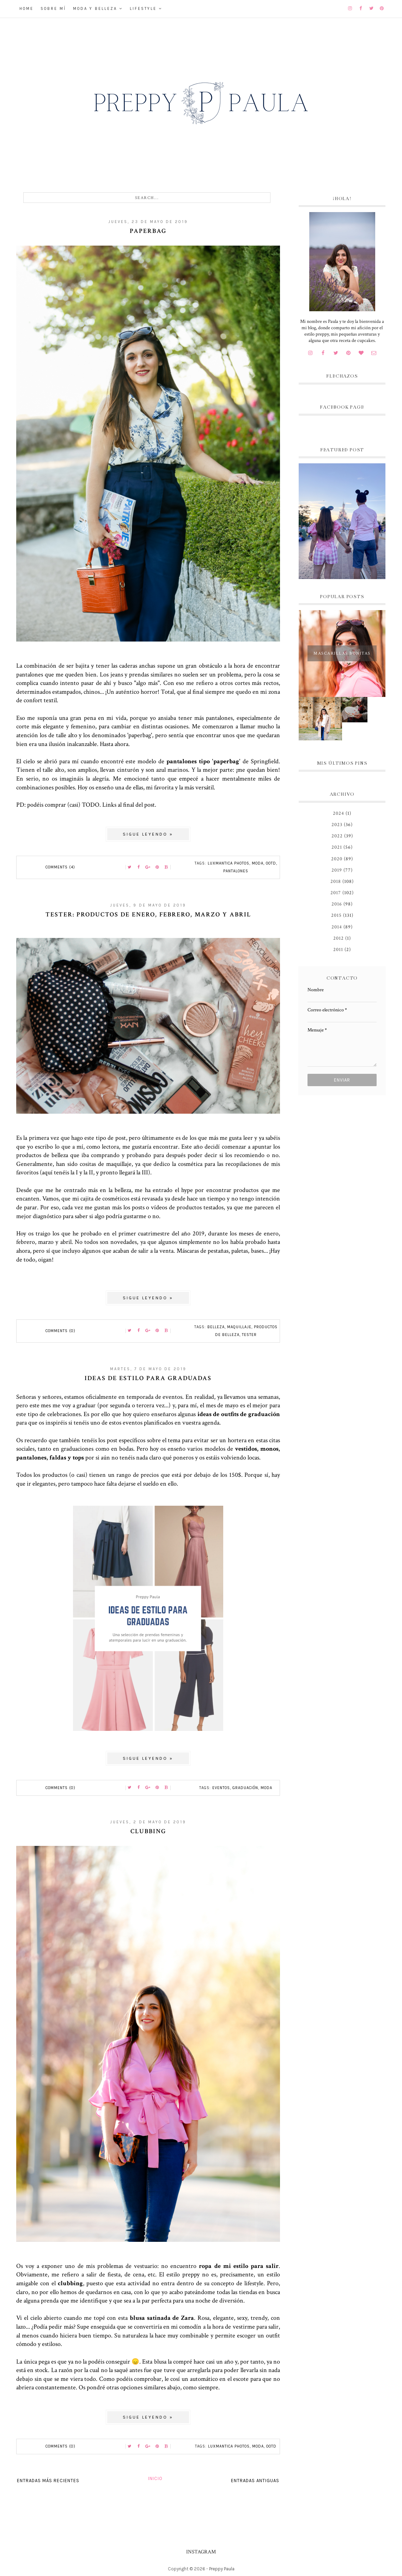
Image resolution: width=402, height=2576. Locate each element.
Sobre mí (53, 8)
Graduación (245, 1788)
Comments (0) (60, 1331)
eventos (221, 1788)
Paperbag (148, 231)
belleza (216, 1327)
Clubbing (148, 1831)
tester (249, 1334)
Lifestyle (143, 8)
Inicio (155, 2478)
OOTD (271, 863)
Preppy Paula (221, 2568)
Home (26, 8)
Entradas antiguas (255, 2480)
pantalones (235, 871)
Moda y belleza (95, 8)
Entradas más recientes (48, 2480)
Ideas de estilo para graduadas (148, 1378)
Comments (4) (60, 867)
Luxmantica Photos (228, 863)
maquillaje (239, 1327)
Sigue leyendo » (148, 834)
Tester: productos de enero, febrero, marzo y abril (148, 914)
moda (257, 863)
